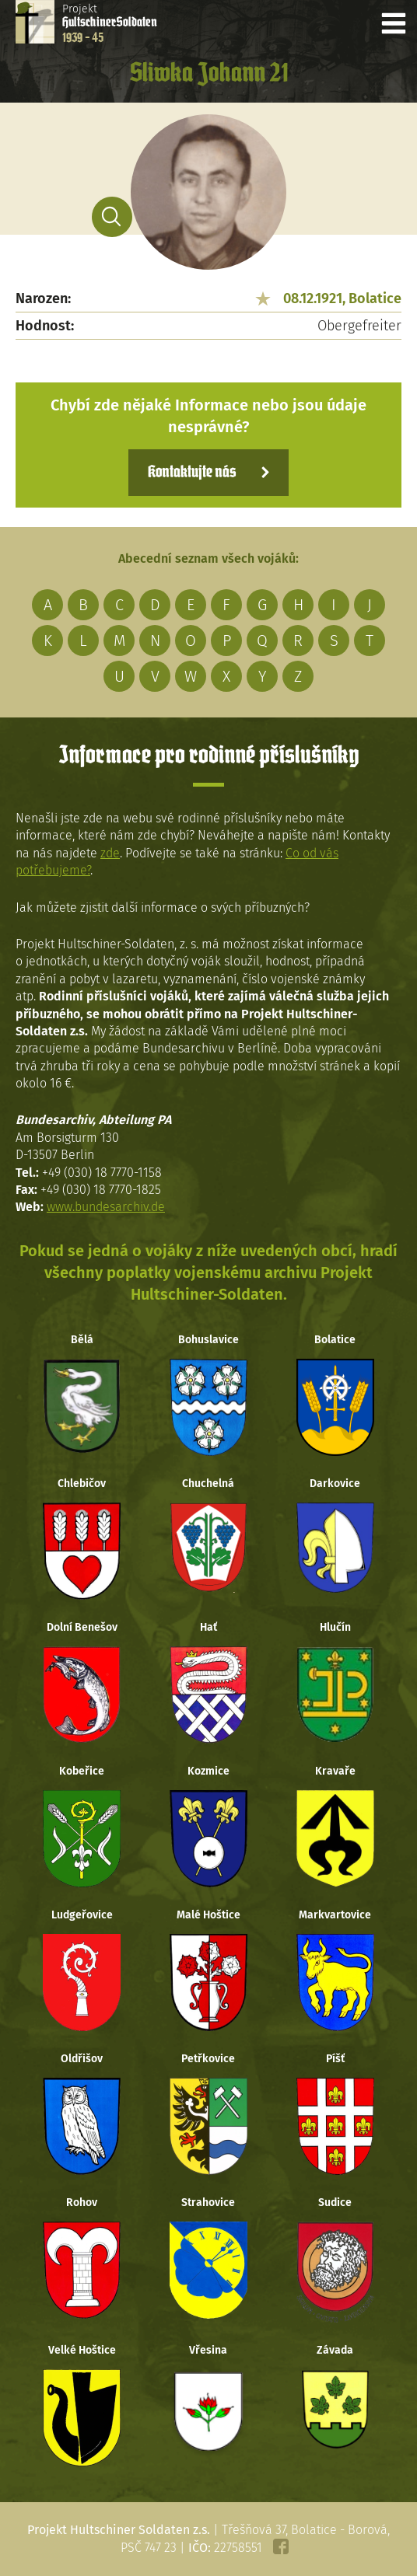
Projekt (109, 23)
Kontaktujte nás (192, 472)
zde (110, 853)
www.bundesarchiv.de (106, 1206)
